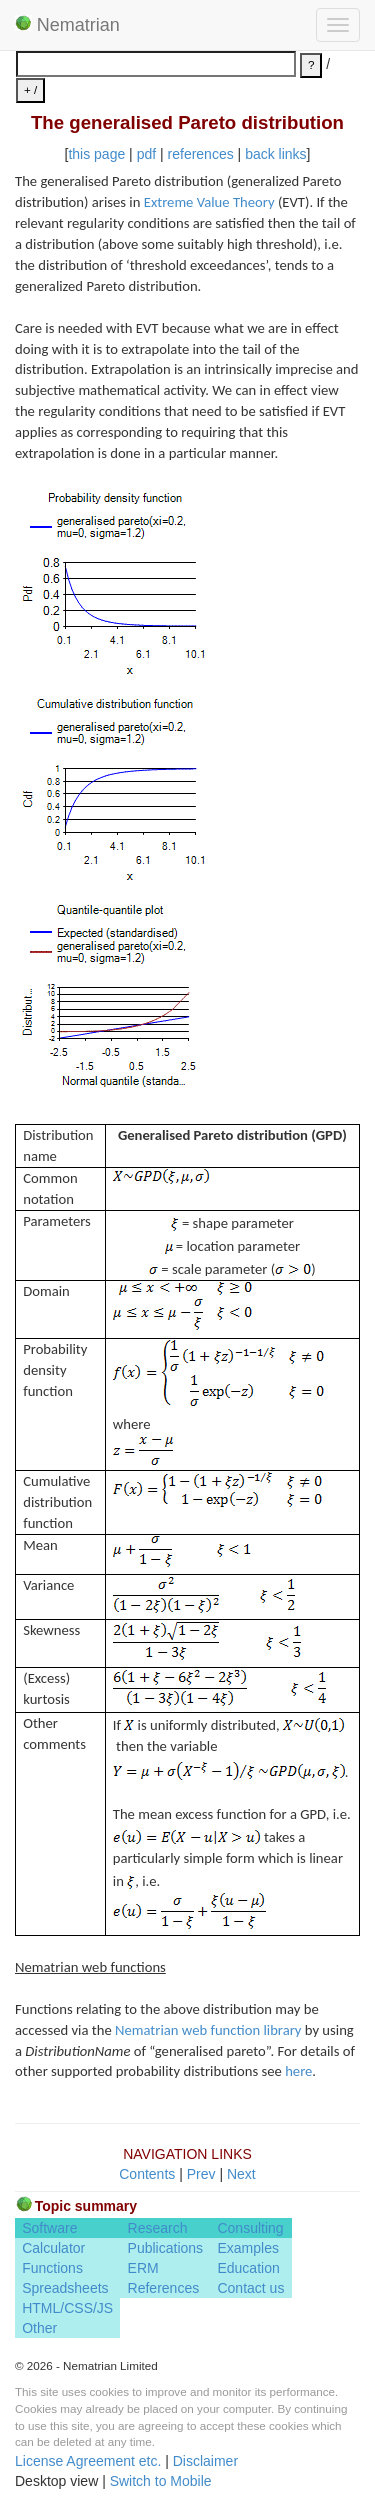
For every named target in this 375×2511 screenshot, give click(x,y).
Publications (166, 2248)
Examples (247, 2248)
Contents (147, 2174)
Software (49, 2228)
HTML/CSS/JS (67, 2308)
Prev (201, 2174)
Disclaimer (205, 2461)
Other (39, 2328)
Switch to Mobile (161, 2481)
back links (275, 154)
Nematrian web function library (208, 2030)
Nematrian (67, 25)
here (298, 2071)
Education (248, 2268)
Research (158, 2228)
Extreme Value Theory (209, 202)
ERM (143, 2268)
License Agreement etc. (88, 2461)
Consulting (250, 2228)
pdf (146, 154)
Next (241, 2174)
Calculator (53, 2248)
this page (96, 154)
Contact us (250, 2288)
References (164, 2288)
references (201, 154)
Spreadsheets (65, 2288)
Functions (52, 2268)
